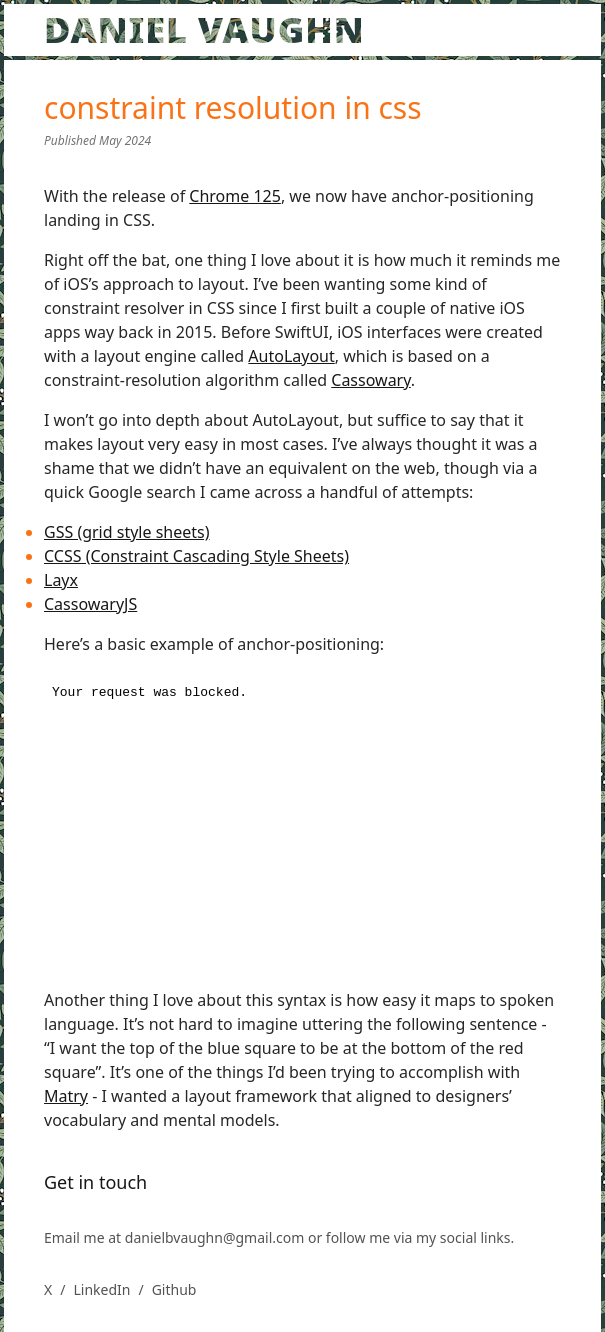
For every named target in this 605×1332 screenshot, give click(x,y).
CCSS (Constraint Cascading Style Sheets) (196, 556)
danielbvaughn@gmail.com (216, 1237)
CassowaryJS (90, 604)
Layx (61, 580)
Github (174, 1289)
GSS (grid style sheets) (127, 532)
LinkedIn (101, 1289)
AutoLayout (291, 356)
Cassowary (370, 380)
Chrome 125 (235, 196)
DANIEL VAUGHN (204, 29)
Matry (66, 1096)
